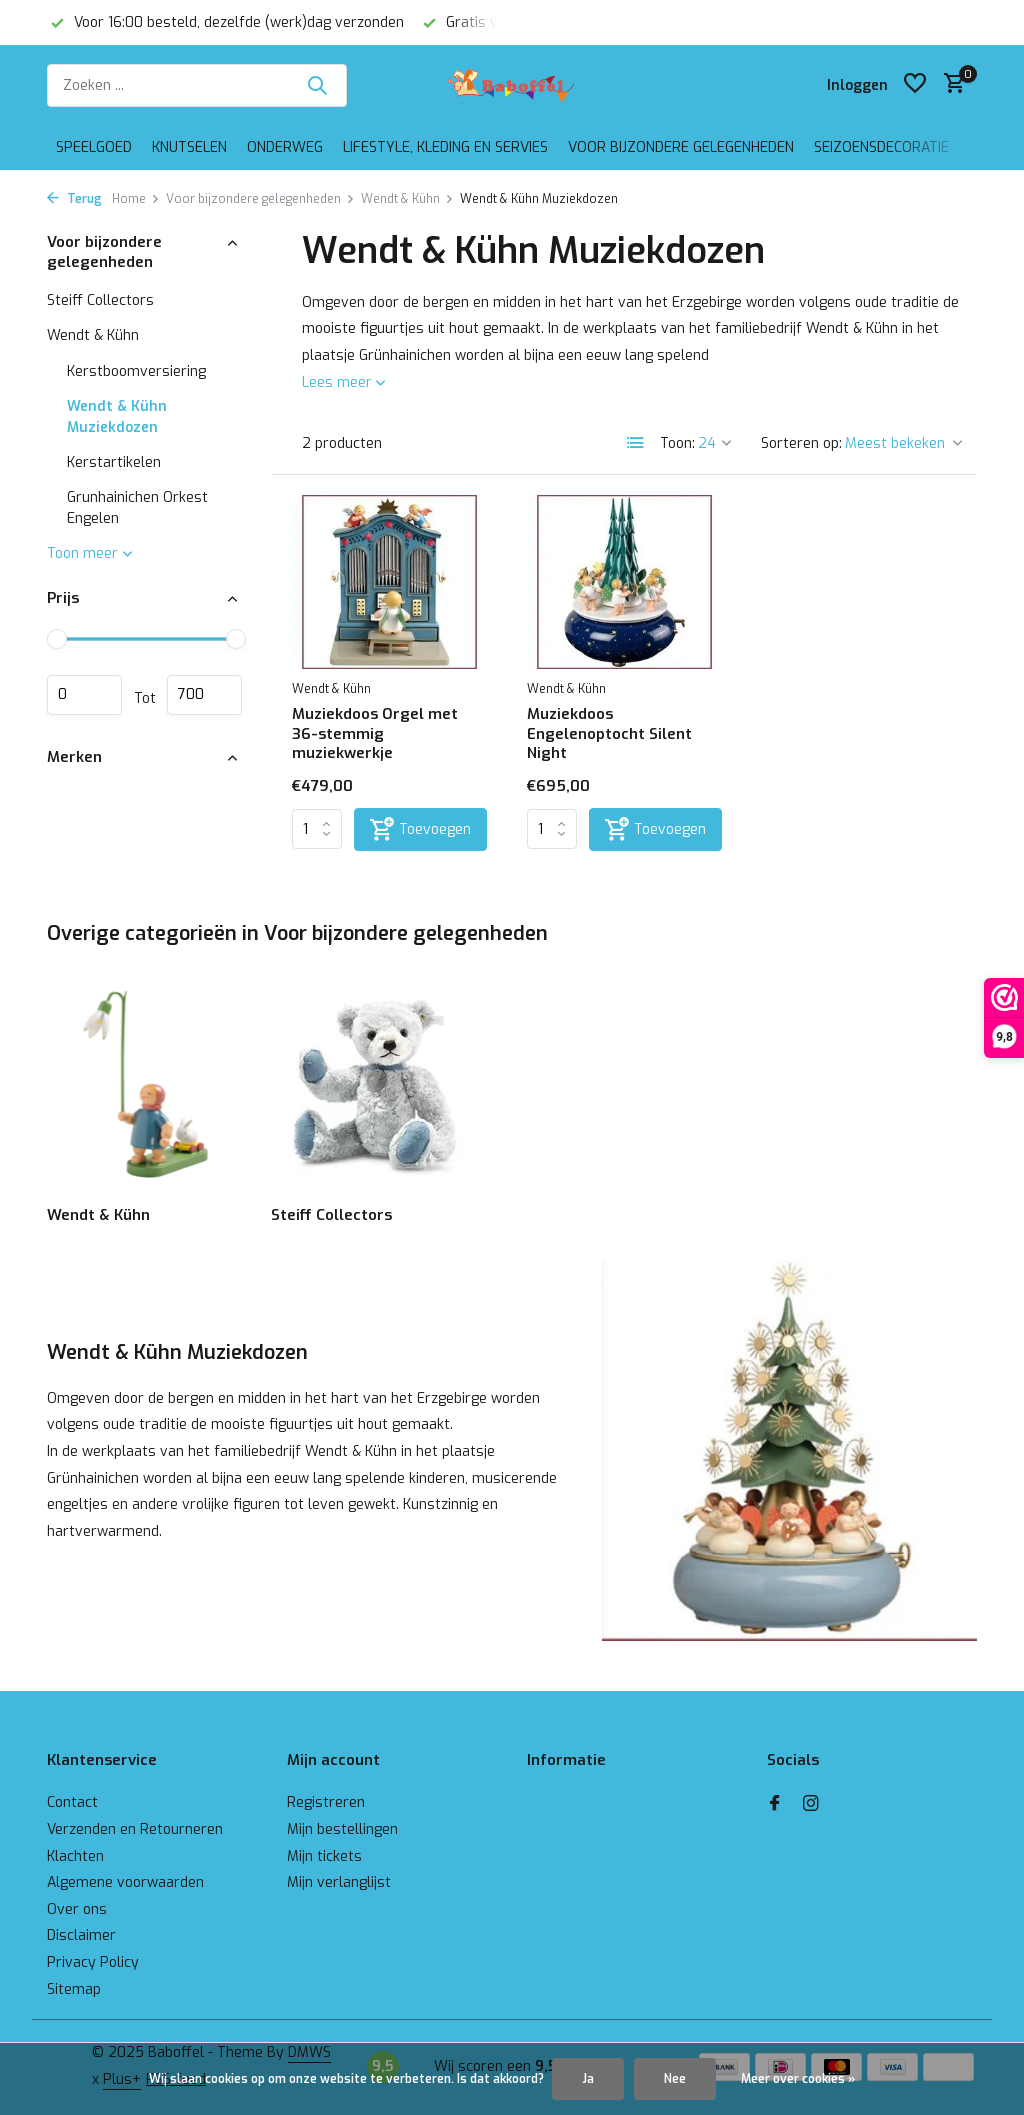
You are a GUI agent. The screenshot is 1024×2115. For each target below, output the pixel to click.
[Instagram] (811, 1805)
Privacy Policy (93, 1962)
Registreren (326, 1802)
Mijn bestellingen (342, 1829)
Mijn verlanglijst (339, 1882)
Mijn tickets (324, 1856)
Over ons (77, 1909)
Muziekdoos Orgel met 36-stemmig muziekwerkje (375, 734)
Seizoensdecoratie (881, 147)
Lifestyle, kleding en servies (445, 147)
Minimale (84, 695)
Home (136, 199)
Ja (588, 2079)
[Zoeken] (197, 85)
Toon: (677, 443)
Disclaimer (81, 1935)
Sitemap (74, 1989)
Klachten (75, 1856)
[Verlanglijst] (915, 85)
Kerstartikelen (114, 462)
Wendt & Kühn (407, 199)
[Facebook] (775, 1805)
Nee (675, 2079)
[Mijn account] (857, 85)
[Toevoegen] (420, 829)
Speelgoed (94, 147)
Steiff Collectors (100, 300)
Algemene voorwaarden (125, 1882)
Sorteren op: (801, 443)
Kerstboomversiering (136, 371)
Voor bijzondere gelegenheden (681, 147)
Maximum (204, 695)
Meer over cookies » (798, 2079)
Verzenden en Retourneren (135, 1829)
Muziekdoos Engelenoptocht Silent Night (609, 734)
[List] (636, 443)
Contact (72, 1802)
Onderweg (285, 147)
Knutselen (189, 147)
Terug (74, 199)
